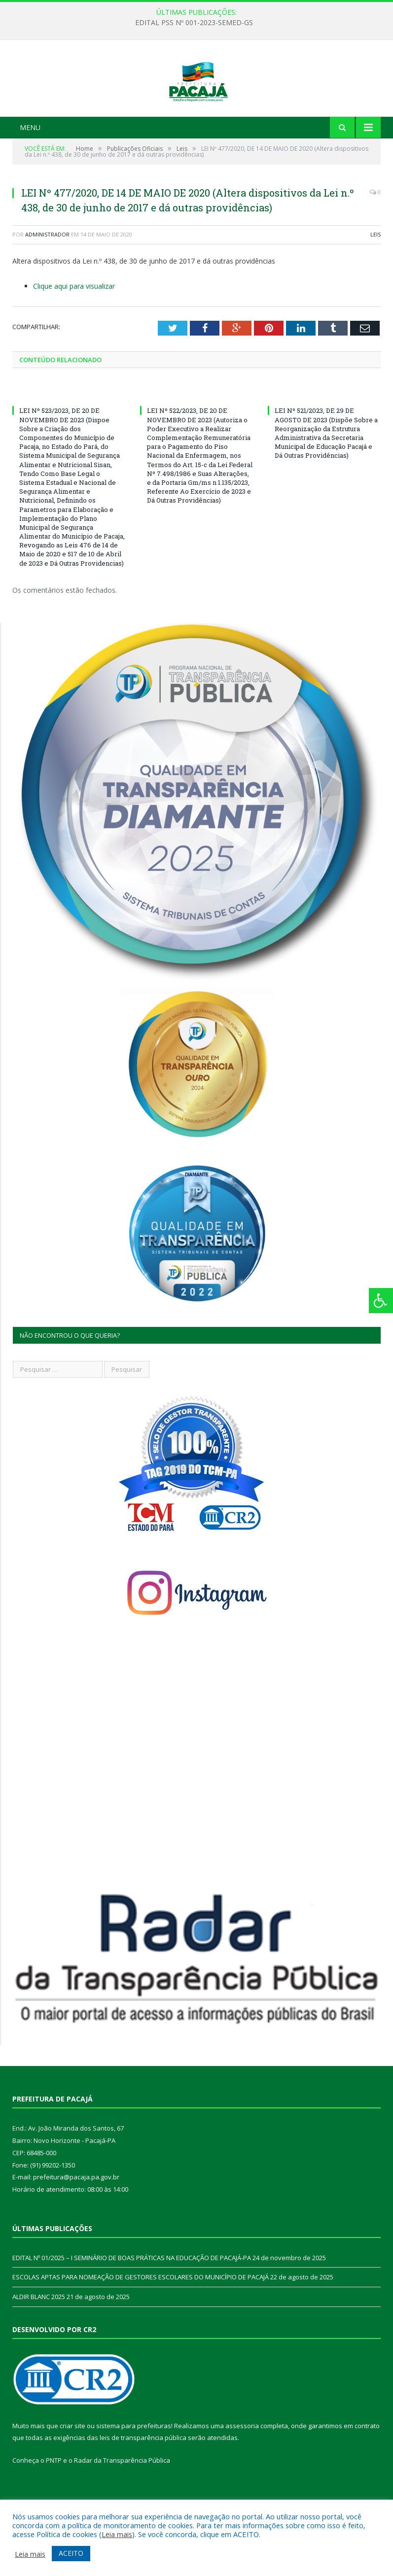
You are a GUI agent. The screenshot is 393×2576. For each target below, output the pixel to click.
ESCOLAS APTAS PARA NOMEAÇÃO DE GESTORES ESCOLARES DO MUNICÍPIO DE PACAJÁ (140, 2319)
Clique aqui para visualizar (74, 328)
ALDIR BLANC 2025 (38, 2339)
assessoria (242, 2468)
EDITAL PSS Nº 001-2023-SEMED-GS (194, 22)
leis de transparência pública (143, 2479)
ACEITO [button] (71, 2553)
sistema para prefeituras (133, 2468)
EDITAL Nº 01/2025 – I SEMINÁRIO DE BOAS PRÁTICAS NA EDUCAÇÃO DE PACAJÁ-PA (131, 2300)
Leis (375, 276)
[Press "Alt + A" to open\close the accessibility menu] (381, 1300)
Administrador (47, 276)
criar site (72, 2468)
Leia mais (117, 2534)
